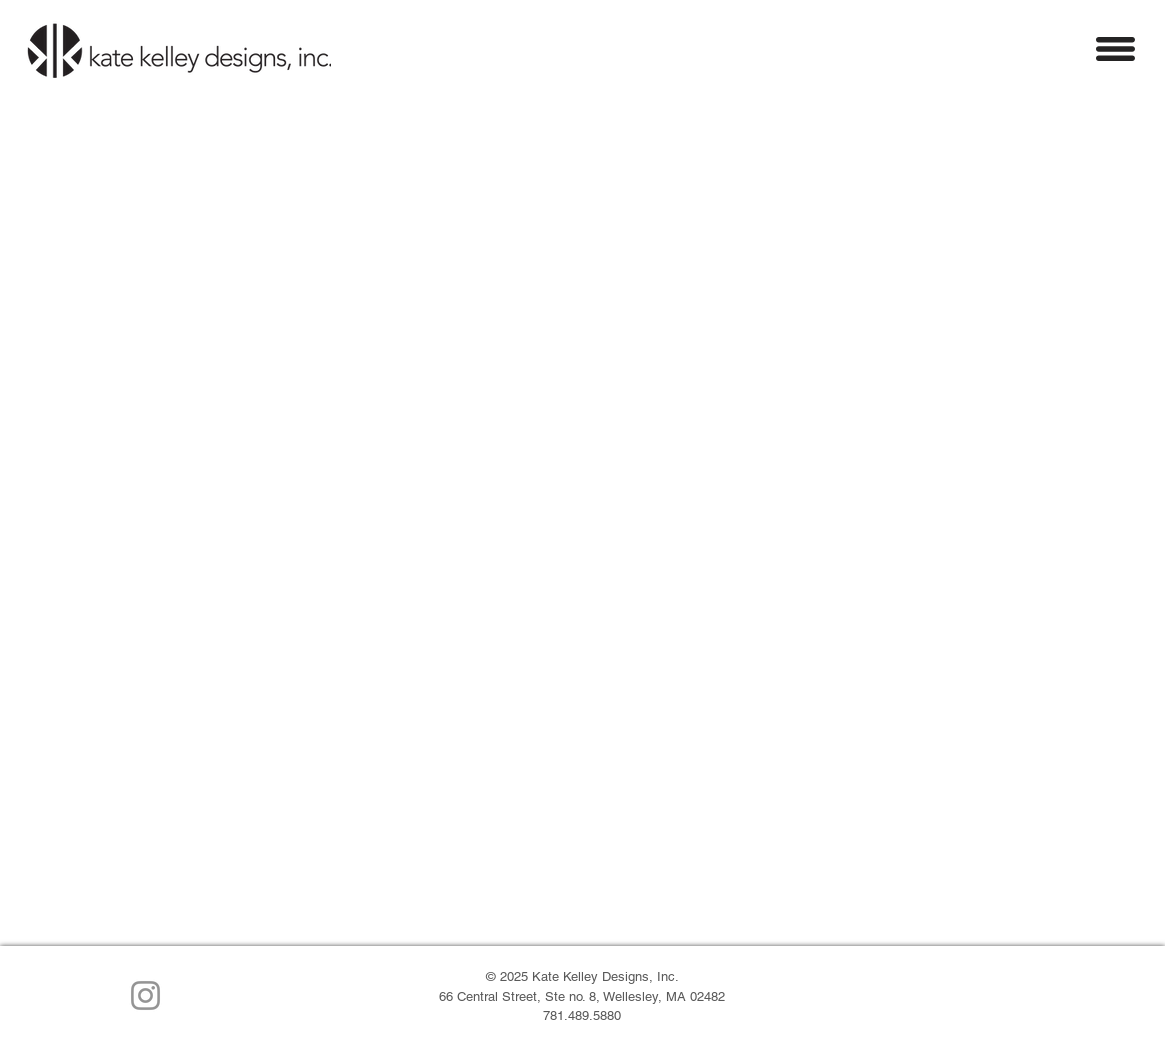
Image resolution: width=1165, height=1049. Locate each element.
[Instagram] (145, 995)
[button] (1115, 49)
